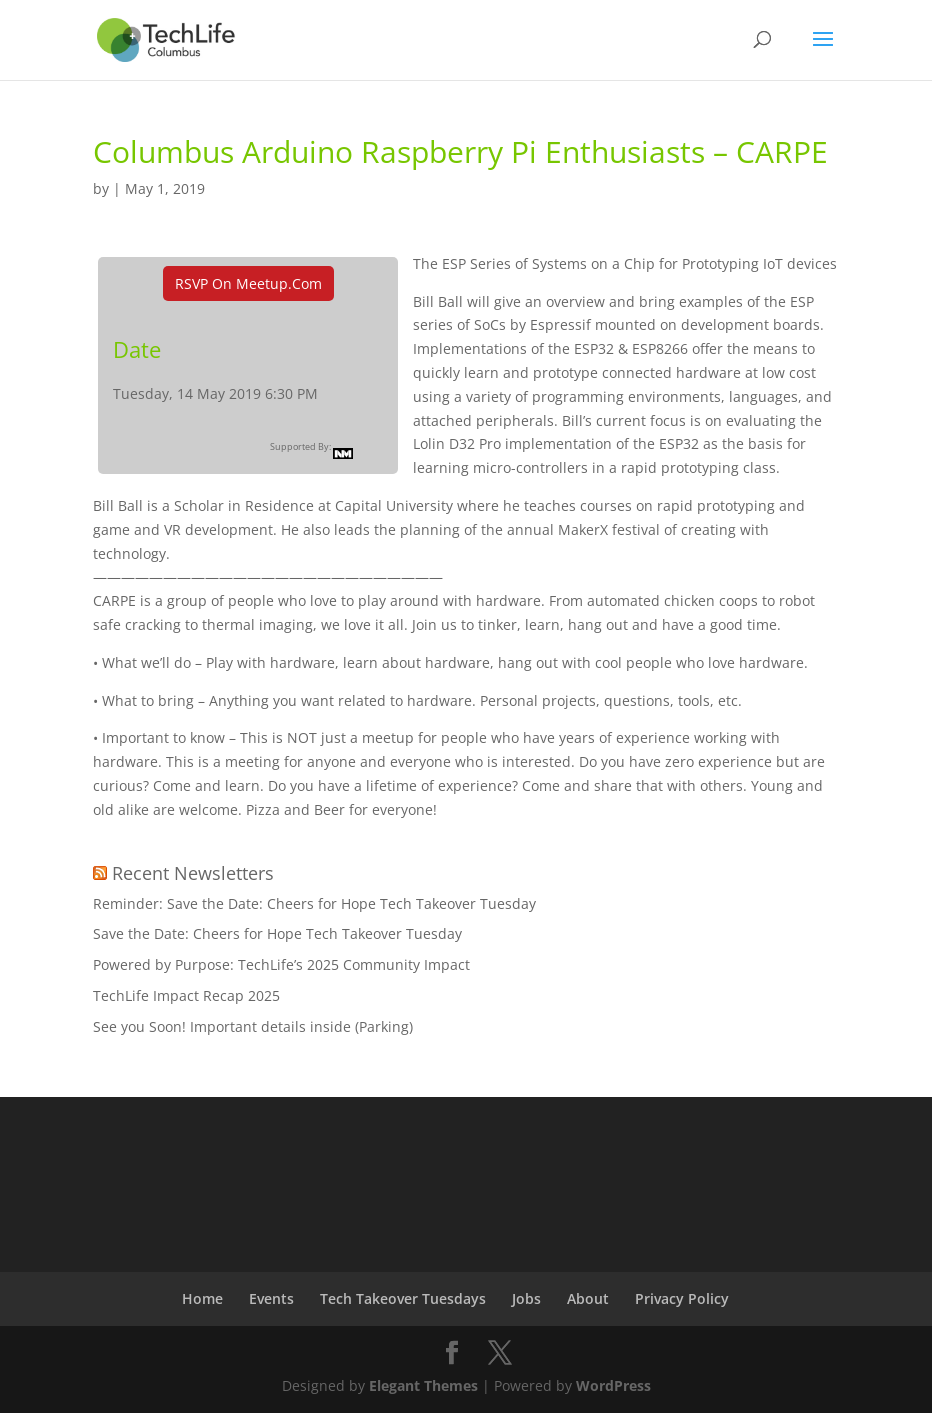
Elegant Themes (423, 1385)
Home (202, 1298)
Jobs (526, 1298)
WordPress (613, 1385)
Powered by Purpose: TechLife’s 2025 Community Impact (281, 964)
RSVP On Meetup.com (248, 283)
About (588, 1298)
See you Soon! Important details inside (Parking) (253, 1026)
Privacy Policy (682, 1298)
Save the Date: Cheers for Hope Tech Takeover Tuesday (277, 933)
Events (271, 1298)
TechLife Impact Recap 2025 (186, 995)
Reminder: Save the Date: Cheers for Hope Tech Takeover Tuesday (314, 903)
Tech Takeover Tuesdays (403, 1298)
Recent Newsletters (193, 873)
